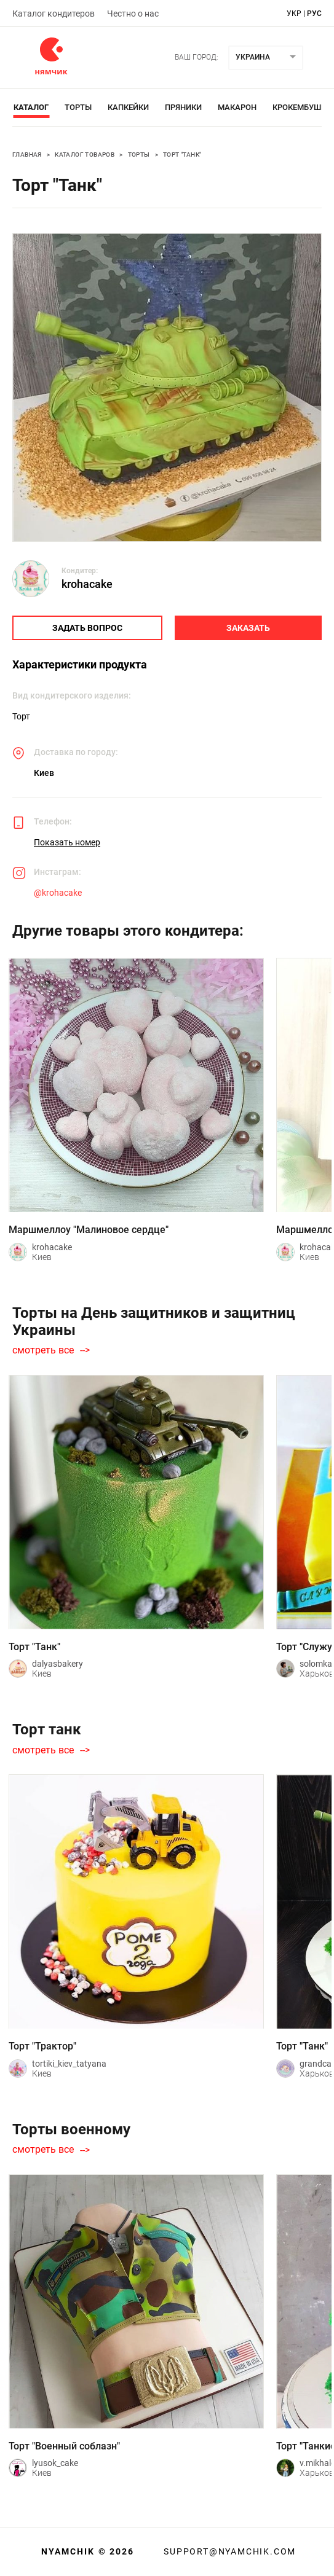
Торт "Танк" (182, 154)
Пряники (183, 107)
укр (294, 13)
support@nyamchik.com (228, 2551)
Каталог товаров (84, 154)
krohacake (87, 583)
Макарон (237, 107)
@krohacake (58, 893)
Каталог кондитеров (53, 13)
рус (314, 13)
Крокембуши (299, 107)
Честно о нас (133, 13)
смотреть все (43, 1350)
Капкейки (128, 107)
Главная (27, 154)
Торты (78, 107)
